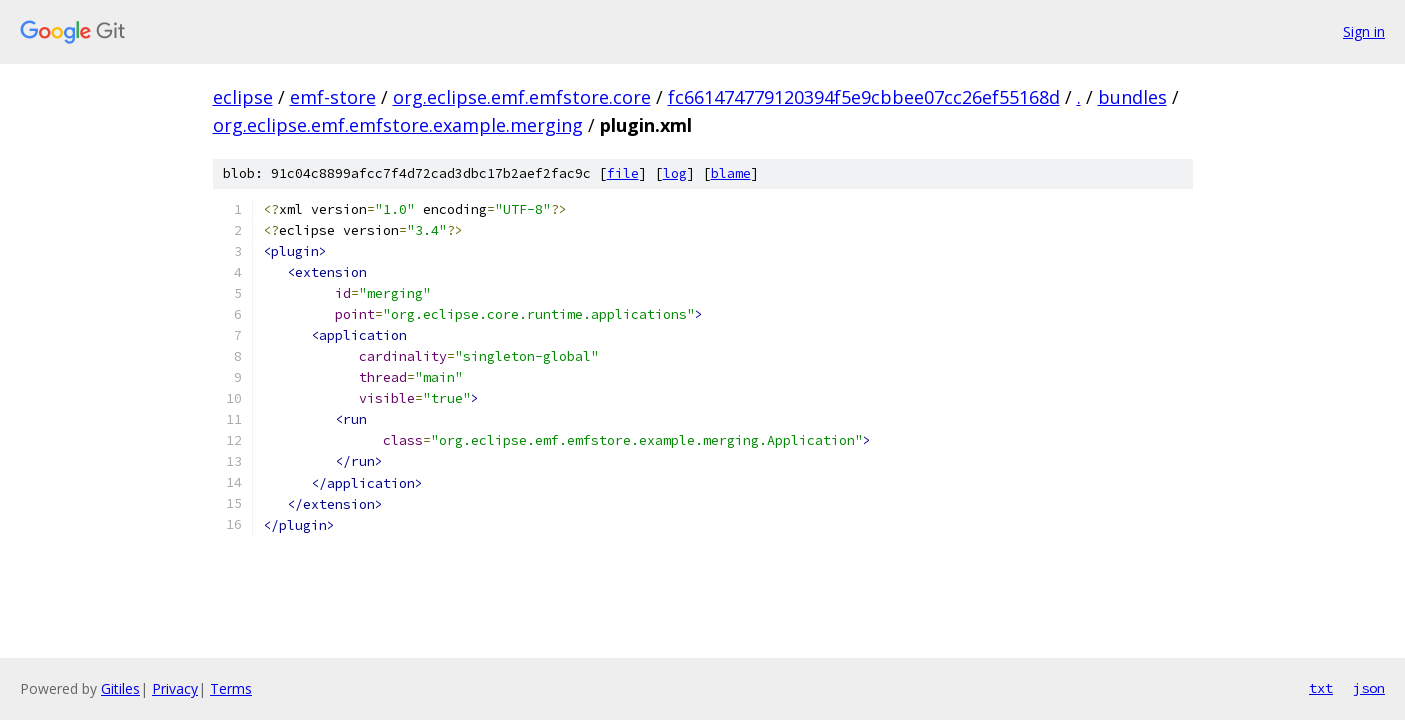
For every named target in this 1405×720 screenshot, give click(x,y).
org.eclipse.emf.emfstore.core (522, 97)
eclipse (243, 97)
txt (1321, 688)
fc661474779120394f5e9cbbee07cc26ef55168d (864, 97)
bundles (1132, 97)
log (675, 173)
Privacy (175, 688)
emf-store (333, 97)
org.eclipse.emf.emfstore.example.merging (398, 125)
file (623, 173)
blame (731, 173)
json (1369, 688)
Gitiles (120, 688)
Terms (231, 688)
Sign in (1364, 31)
